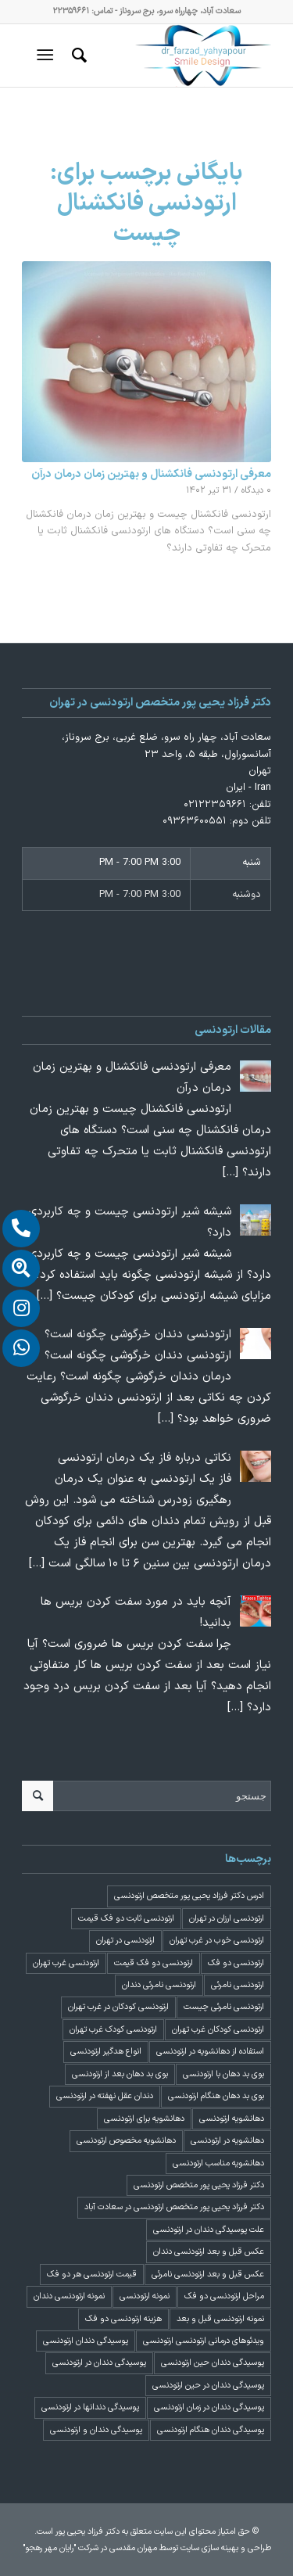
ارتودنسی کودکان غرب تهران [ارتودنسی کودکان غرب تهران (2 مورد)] (218, 2029)
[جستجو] (77, 55)
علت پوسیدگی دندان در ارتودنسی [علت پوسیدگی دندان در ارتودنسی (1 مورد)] (208, 2230)
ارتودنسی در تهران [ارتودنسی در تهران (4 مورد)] (125, 1940)
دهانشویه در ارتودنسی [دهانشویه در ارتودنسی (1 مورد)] (227, 2140)
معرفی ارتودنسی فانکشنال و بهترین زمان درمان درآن (151, 474)
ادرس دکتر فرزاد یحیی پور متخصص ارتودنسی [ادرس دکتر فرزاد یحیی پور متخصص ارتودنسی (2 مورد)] (189, 1896)
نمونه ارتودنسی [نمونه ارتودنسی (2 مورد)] (145, 2296)
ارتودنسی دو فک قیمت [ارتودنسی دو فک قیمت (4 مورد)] (153, 1963)
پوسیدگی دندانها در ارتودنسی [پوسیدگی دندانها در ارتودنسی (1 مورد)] (90, 2407)
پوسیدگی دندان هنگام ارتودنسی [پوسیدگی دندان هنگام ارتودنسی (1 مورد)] (210, 2430)
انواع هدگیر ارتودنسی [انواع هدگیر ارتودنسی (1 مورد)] (105, 2051)
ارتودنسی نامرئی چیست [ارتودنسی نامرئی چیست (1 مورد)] (224, 2007)
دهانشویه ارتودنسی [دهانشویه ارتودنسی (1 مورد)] (231, 2119)
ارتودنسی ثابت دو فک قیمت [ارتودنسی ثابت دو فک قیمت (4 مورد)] (126, 1918)
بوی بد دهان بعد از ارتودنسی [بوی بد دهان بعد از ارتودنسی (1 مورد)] (120, 2074)
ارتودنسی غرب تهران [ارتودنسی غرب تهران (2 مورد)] (66, 1963)
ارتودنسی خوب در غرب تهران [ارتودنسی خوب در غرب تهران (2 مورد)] (217, 1940)
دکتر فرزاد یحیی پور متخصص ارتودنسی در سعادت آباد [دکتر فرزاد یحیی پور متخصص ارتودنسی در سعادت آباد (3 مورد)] (174, 2207)
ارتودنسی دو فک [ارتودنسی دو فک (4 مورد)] (236, 1963)
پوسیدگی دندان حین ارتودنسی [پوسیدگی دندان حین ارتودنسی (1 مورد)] (212, 2363)
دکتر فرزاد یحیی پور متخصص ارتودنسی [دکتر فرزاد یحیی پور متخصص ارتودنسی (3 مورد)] (199, 2185)
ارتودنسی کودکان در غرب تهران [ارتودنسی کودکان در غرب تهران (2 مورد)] (118, 2007)
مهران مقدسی (133, 2548)
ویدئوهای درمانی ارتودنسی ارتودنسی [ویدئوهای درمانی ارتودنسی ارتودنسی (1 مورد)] (203, 2341)
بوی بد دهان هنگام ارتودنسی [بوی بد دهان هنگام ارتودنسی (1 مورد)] (216, 2096)
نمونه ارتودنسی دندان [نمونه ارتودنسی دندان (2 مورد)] (69, 2296)
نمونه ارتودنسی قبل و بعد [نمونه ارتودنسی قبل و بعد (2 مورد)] (220, 2319)
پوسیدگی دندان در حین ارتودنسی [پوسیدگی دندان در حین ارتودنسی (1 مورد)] (208, 2385)
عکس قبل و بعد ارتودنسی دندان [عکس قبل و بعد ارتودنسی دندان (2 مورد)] (208, 2251)
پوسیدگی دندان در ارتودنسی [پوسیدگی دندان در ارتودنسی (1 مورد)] (99, 2363)
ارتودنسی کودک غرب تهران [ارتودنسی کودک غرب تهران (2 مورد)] (113, 2029)
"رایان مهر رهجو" (49, 2548)
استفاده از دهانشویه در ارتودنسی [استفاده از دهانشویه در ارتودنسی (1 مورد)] (210, 2051)
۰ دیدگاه (256, 490)
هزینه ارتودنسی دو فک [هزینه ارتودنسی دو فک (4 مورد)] (123, 2319)
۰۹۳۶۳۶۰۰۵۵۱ (195, 821)
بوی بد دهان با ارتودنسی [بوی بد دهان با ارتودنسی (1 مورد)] (223, 2074)
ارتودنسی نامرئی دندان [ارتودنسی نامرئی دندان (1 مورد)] (159, 1985)
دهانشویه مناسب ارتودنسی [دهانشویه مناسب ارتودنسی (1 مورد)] (218, 2163)
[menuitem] (77, 55)
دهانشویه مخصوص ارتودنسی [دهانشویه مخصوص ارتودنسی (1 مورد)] (126, 2140)
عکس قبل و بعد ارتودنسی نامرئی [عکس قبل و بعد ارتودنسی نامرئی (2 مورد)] (208, 2274)
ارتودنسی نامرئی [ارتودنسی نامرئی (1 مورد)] (237, 1985)
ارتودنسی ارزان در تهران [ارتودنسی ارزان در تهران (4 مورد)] (226, 1918)
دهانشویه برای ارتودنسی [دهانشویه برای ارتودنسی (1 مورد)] (144, 2119)
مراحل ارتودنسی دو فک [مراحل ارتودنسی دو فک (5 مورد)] (224, 2296)
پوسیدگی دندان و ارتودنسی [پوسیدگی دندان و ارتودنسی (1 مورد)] (96, 2430)
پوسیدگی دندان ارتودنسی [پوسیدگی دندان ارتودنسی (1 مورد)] (85, 2341)
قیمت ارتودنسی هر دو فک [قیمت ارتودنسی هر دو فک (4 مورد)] (92, 2274)
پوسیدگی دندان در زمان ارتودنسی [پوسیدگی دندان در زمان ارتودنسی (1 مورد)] (209, 2407)
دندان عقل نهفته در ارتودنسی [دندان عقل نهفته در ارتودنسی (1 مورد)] (104, 2096)
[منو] (48, 55)
